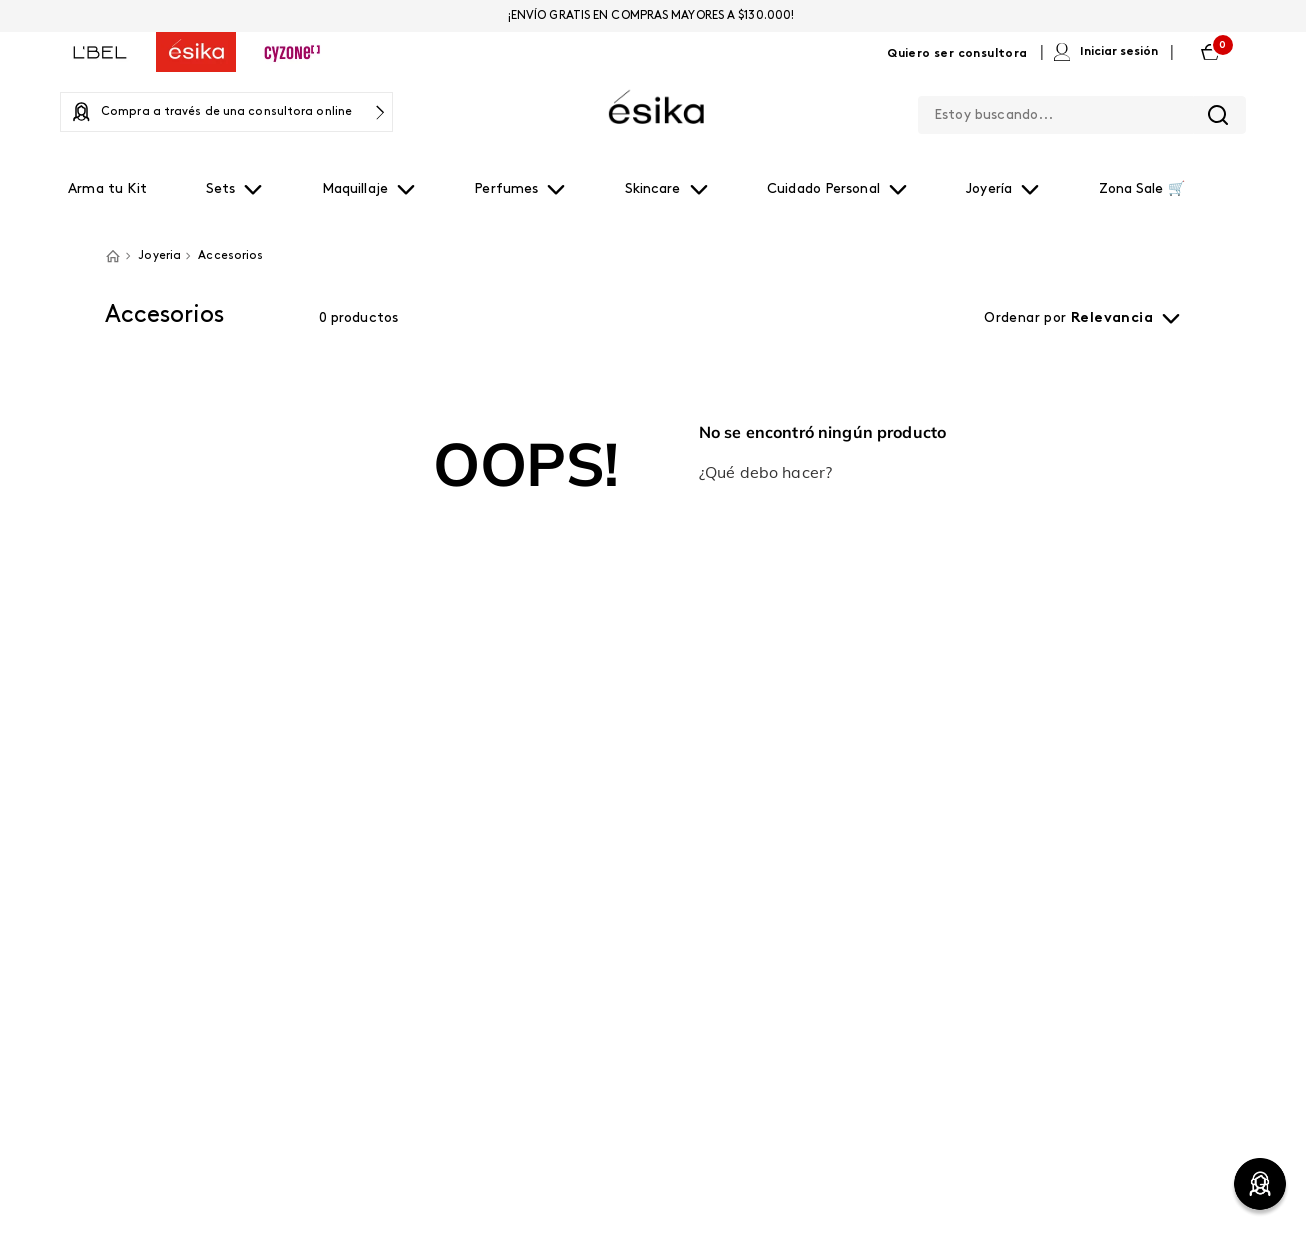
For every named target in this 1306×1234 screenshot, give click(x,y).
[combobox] (1082, 111)
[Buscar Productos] (1218, 115)
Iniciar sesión (1119, 52)
